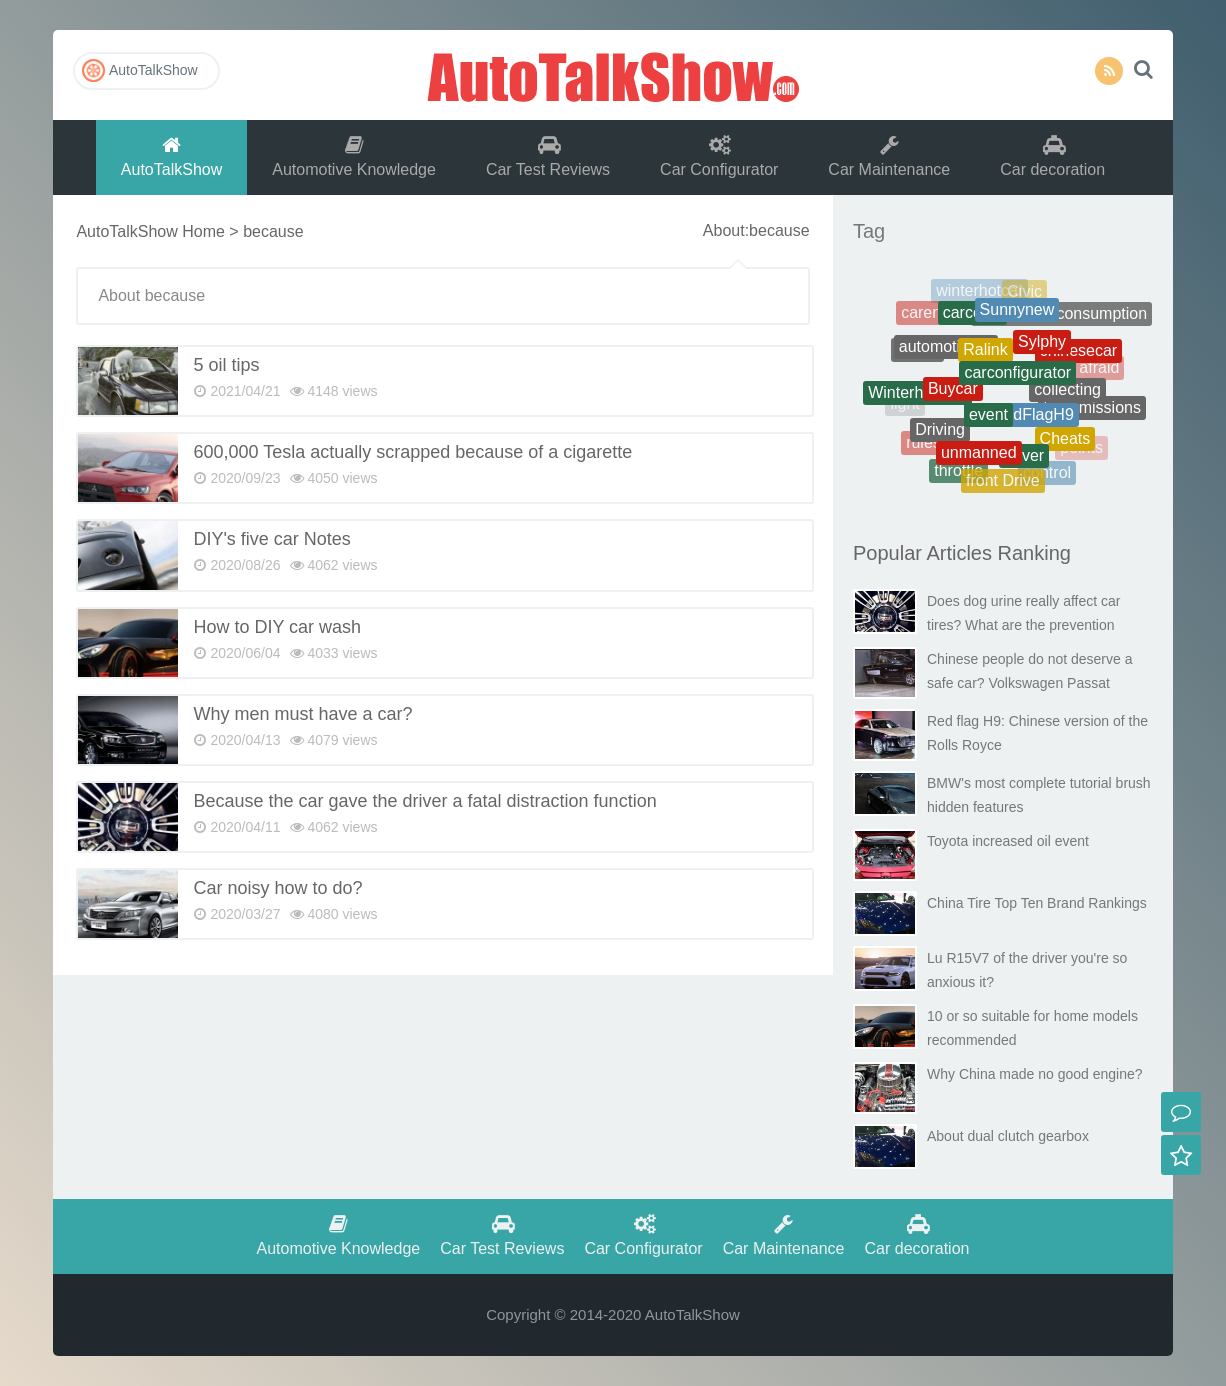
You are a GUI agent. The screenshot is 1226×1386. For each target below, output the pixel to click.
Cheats (1065, 443)
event (988, 423)
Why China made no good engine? (1035, 1074)
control (1047, 474)
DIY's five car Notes (271, 539)
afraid (1099, 369)
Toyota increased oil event (1008, 841)
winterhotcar (979, 293)
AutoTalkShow (613, 75)
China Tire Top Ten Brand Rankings (1037, 903)
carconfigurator (1017, 382)
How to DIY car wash (277, 627)
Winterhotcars (917, 396)
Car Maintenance (889, 156)
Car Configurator (719, 156)
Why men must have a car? (302, 714)
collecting (1067, 396)
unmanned (979, 458)
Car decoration (1052, 156)
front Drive (1003, 483)
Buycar (953, 396)
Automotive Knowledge (354, 156)
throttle (958, 472)
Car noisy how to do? (277, 888)
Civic (1024, 293)
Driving (940, 435)
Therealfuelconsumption (1061, 317)
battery (1085, 329)
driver (1024, 461)
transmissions (1092, 410)
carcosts (973, 318)
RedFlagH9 (1033, 422)
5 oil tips (226, 365)
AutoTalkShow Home (150, 231)
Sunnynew (1017, 316)
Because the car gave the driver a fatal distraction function (424, 801)
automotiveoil (946, 353)
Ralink (985, 358)
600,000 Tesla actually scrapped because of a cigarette (412, 452)
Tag (869, 231)
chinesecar (1078, 355)
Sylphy (1042, 349)
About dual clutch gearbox (1008, 1136)
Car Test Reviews (548, 156)
